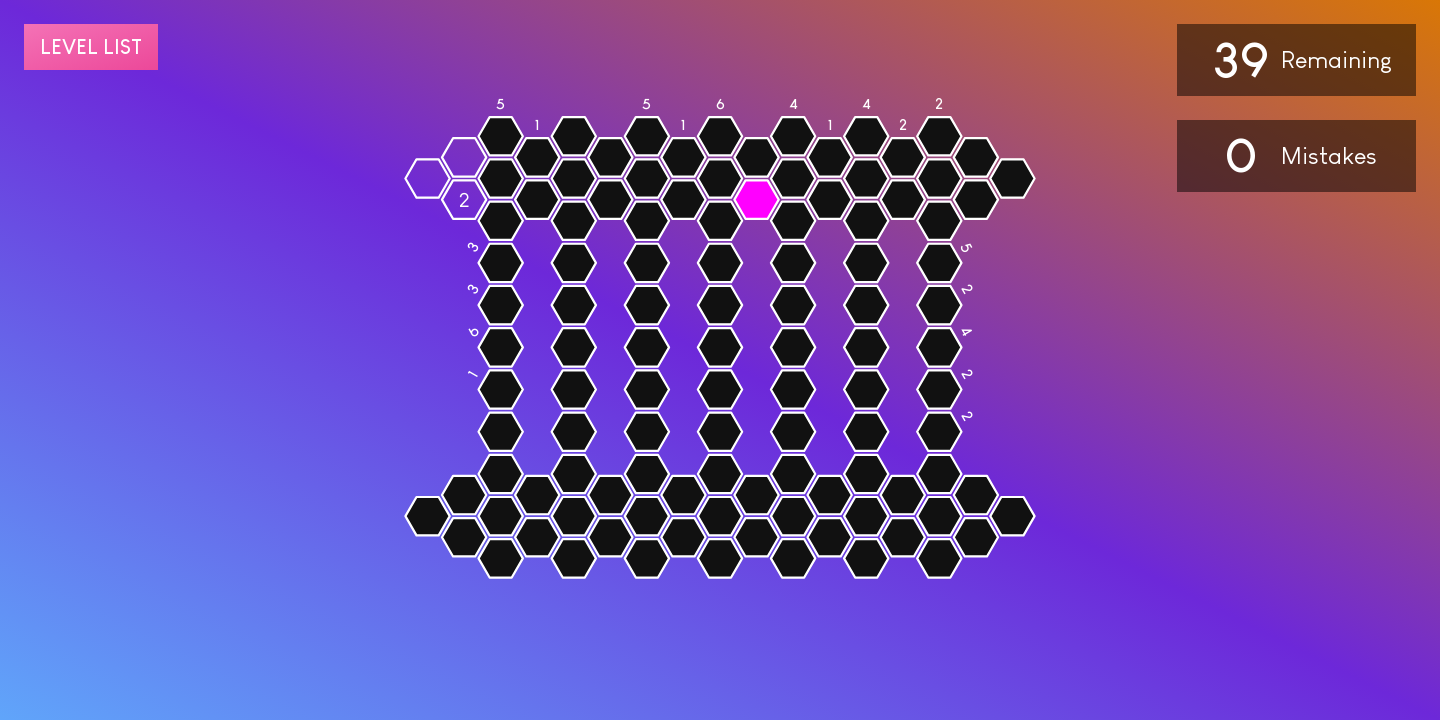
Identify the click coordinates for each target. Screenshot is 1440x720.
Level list (91, 47)
